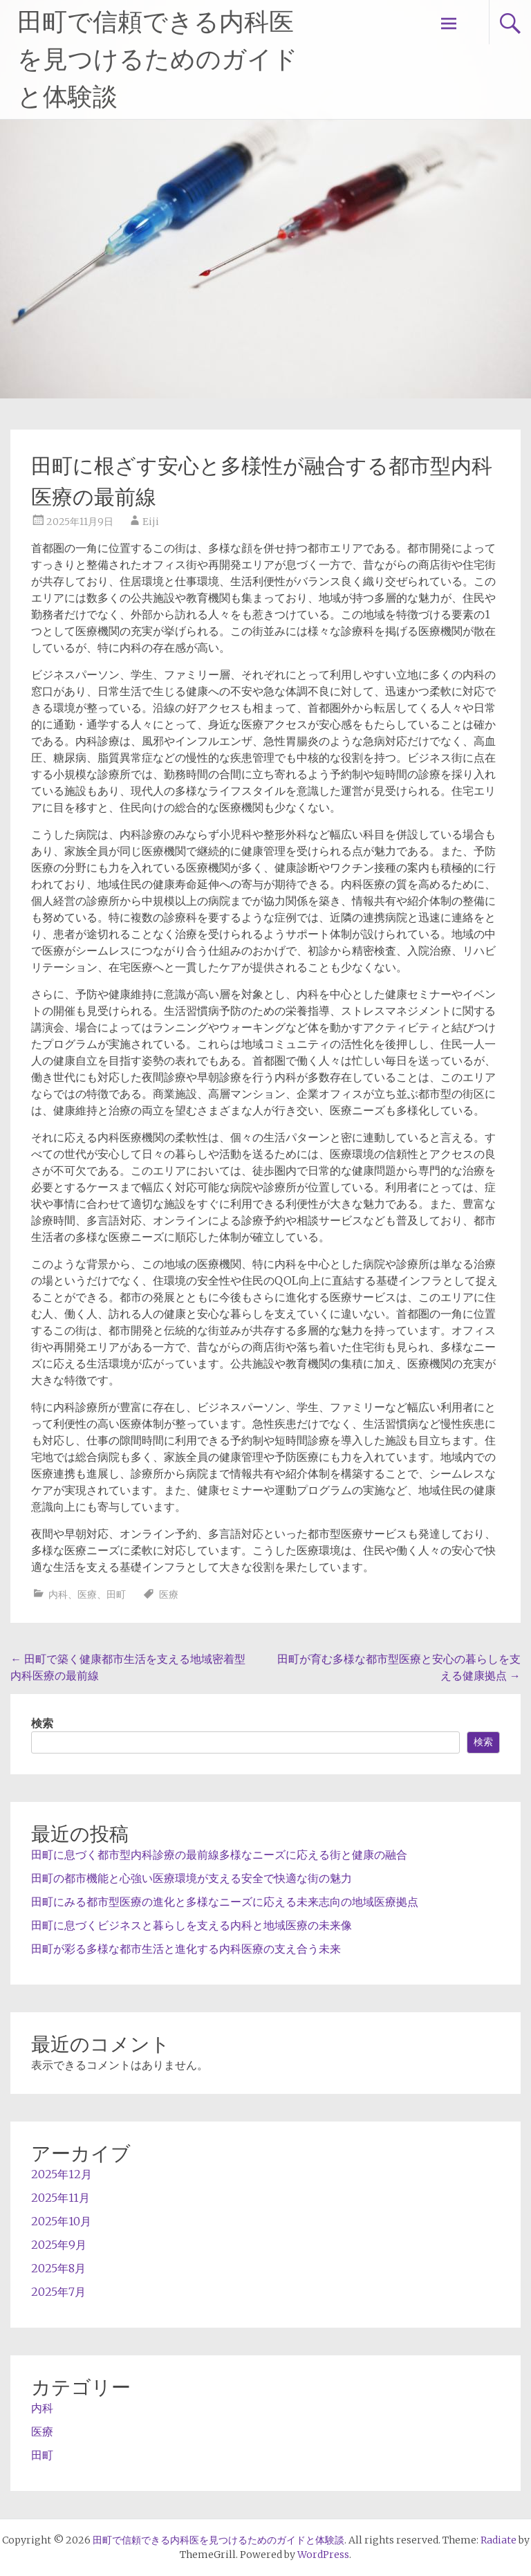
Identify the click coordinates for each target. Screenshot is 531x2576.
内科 (58, 1594)
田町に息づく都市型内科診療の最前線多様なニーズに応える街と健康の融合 (219, 1854)
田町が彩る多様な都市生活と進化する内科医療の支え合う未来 (186, 1949)
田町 (116, 1594)
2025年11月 (60, 2198)
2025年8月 (58, 2268)
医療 (87, 1594)
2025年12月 (61, 2174)
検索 (42, 1723)
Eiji (150, 521)
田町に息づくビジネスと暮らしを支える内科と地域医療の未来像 (191, 1925)
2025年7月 (58, 2292)
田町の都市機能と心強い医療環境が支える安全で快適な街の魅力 (191, 1878)
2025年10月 (61, 2221)
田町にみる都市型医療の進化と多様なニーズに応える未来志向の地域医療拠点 (224, 1901)
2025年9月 (58, 2245)
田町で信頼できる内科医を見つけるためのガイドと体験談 (157, 59)
